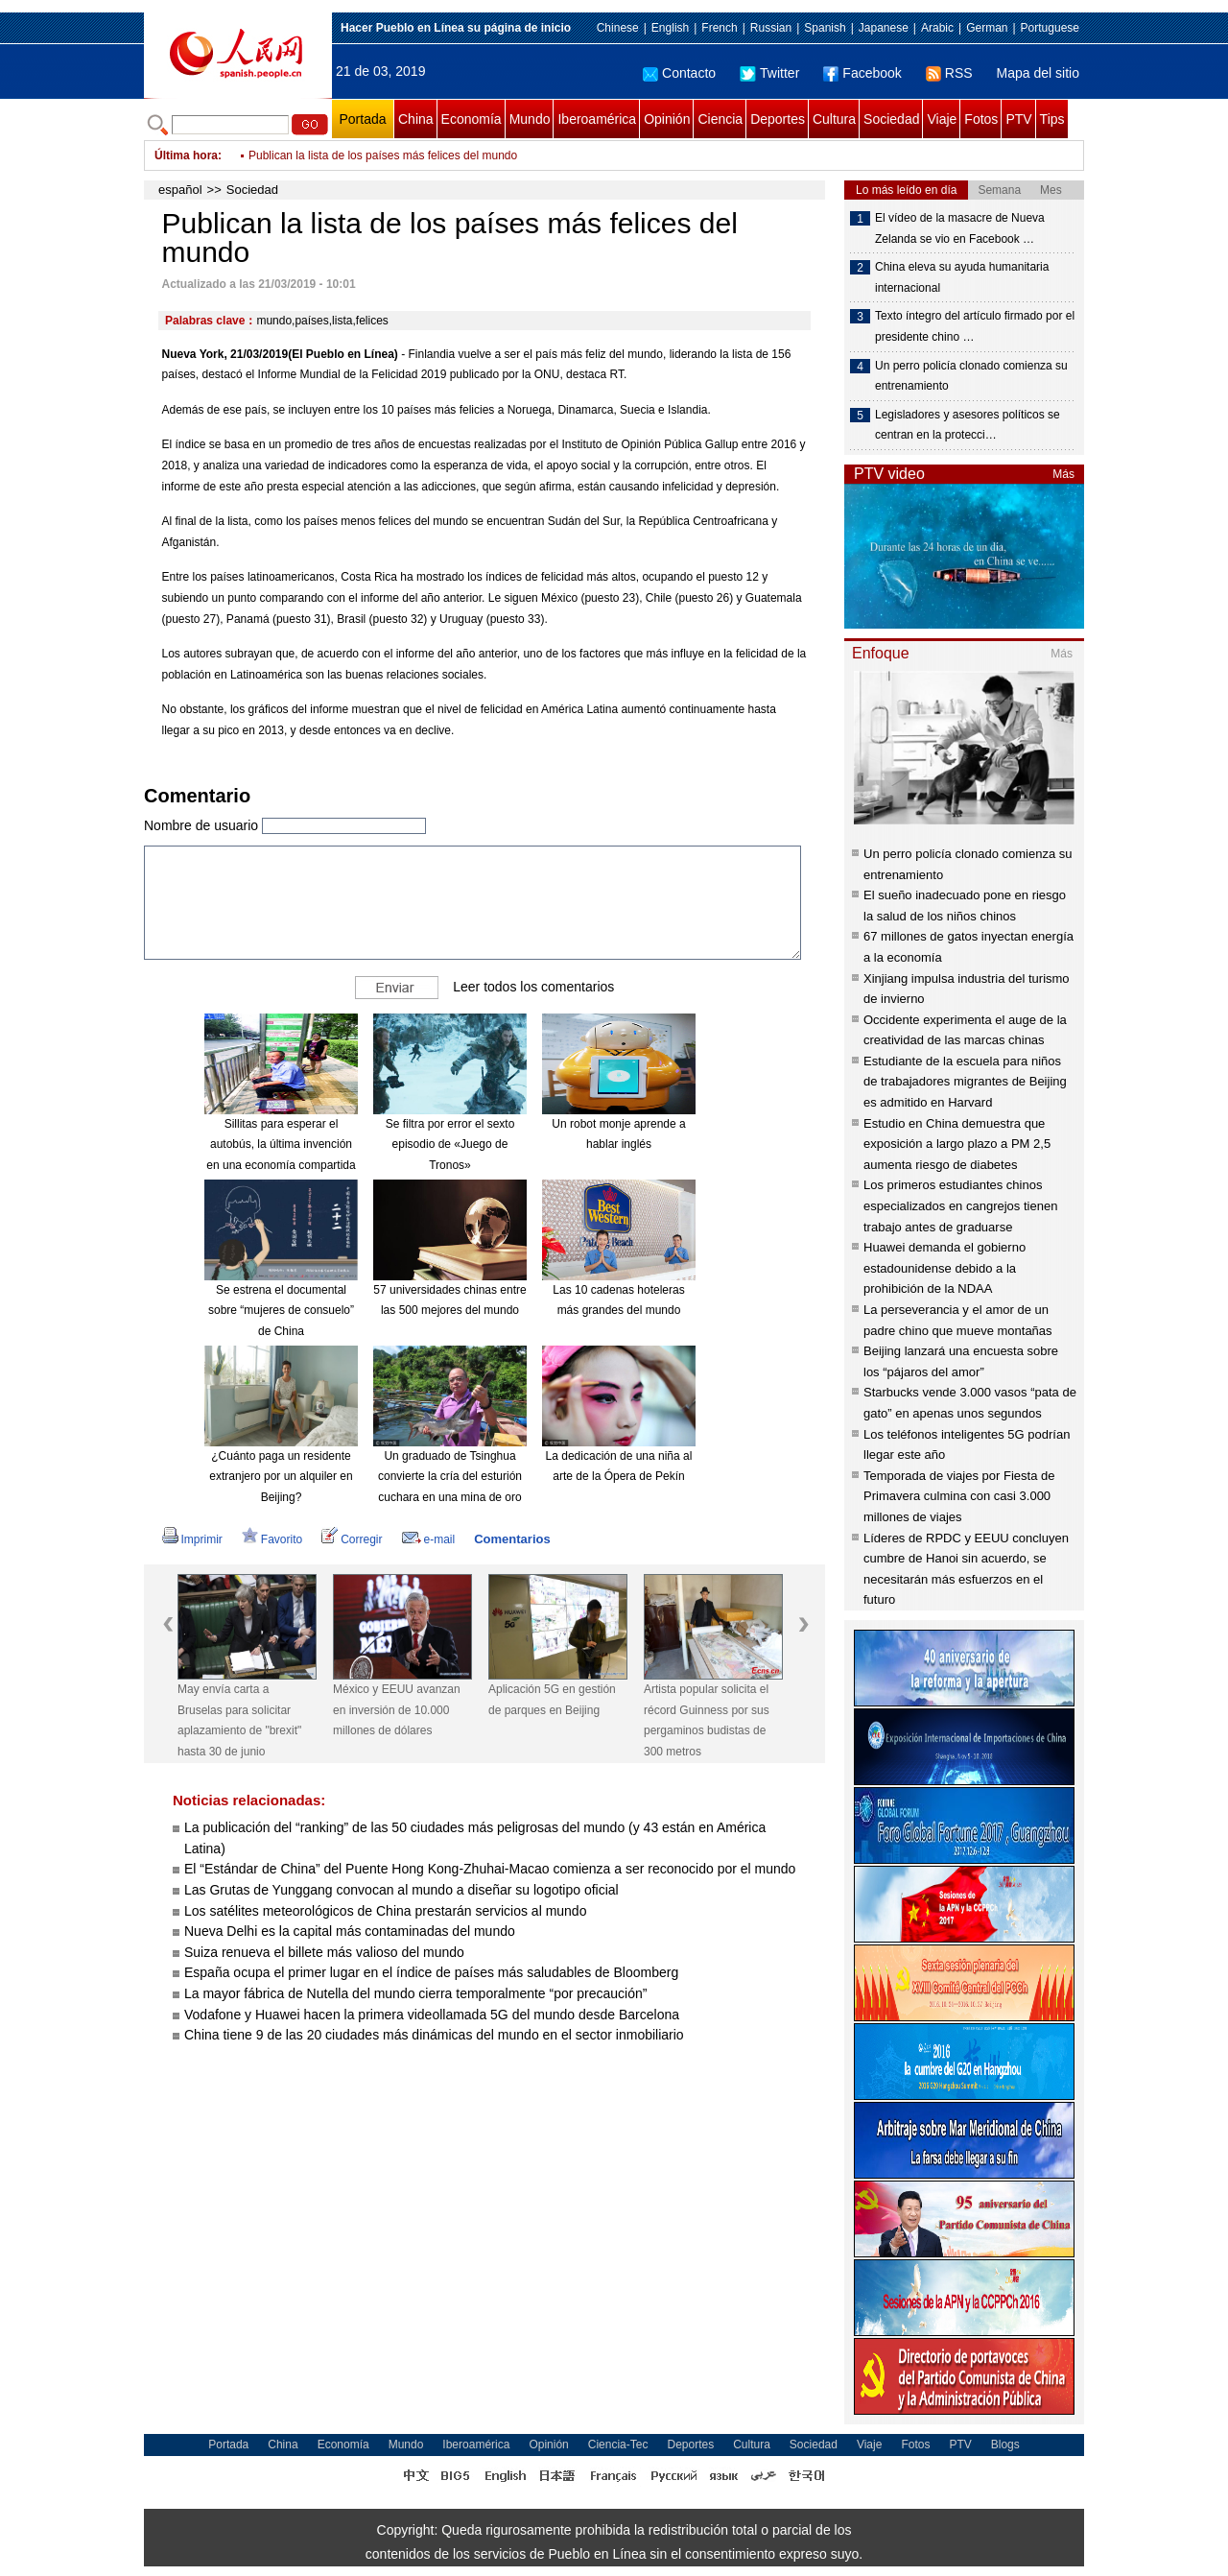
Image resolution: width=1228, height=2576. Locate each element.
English (670, 28)
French (719, 28)
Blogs (1005, 2444)
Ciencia (720, 119)
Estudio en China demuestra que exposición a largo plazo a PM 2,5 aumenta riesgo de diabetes (957, 1144)
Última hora (186, 155)
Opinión (667, 119)
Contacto (679, 73)
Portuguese (1050, 28)
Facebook (862, 73)
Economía (471, 119)
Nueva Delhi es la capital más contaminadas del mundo (349, 1931)
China (416, 119)
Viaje (941, 119)
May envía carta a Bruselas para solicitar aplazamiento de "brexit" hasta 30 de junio (239, 1720)
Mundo (530, 119)
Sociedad (891, 119)
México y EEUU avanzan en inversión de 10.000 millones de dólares (396, 1709)
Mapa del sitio (1038, 73)
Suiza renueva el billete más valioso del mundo (324, 1952)
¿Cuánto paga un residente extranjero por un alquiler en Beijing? (280, 1476)
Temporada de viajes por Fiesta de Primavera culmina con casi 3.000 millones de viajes (958, 1496)
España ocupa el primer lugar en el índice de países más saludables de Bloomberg (431, 1972)
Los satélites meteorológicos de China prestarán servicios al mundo (385, 1911)
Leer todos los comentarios (533, 985)
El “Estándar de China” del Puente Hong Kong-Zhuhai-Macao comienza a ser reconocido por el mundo (489, 1868)
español (180, 189)
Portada (362, 119)
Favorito (272, 1539)
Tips (1052, 119)
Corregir (351, 1539)
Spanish (824, 28)
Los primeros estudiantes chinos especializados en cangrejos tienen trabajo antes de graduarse (960, 1205)
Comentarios (512, 1539)
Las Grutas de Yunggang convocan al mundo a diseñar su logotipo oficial (401, 1889)
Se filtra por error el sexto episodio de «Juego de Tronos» (450, 1144)
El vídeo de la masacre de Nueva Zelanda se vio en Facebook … (960, 228)
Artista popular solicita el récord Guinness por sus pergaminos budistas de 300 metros (706, 1720)
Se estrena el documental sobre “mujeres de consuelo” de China (281, 1310)
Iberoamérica (596, 119)
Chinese (618, 28)
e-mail (429, 1539)
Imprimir (192, 1539)
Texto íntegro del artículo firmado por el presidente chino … (974, 326)
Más (1063, 474)
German (986, 28)
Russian (770, 28)
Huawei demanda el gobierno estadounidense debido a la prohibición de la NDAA (944, 1268)
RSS (949, 73)
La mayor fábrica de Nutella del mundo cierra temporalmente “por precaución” (415, 1993)
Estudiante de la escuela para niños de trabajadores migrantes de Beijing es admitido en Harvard (965, 1081)
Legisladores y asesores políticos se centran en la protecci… (967, 425)
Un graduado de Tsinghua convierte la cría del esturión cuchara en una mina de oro (450, 1476)
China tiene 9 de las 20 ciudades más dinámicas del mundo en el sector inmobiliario (434, 2034)
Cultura (834, 119)
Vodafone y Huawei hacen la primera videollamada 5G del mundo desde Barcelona (431, 2014)
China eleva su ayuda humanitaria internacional (962, 277)
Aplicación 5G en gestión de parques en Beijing (552, 1699)
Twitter (769, 73)
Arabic (937, 28)
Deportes (777, 119)
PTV (1018, 119)
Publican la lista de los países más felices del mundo (382, 155)
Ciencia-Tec (618, 2444)
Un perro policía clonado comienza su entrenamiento (971, 376)
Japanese (884, 28)
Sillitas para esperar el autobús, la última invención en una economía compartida (280, 1144)
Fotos (981, 119)
